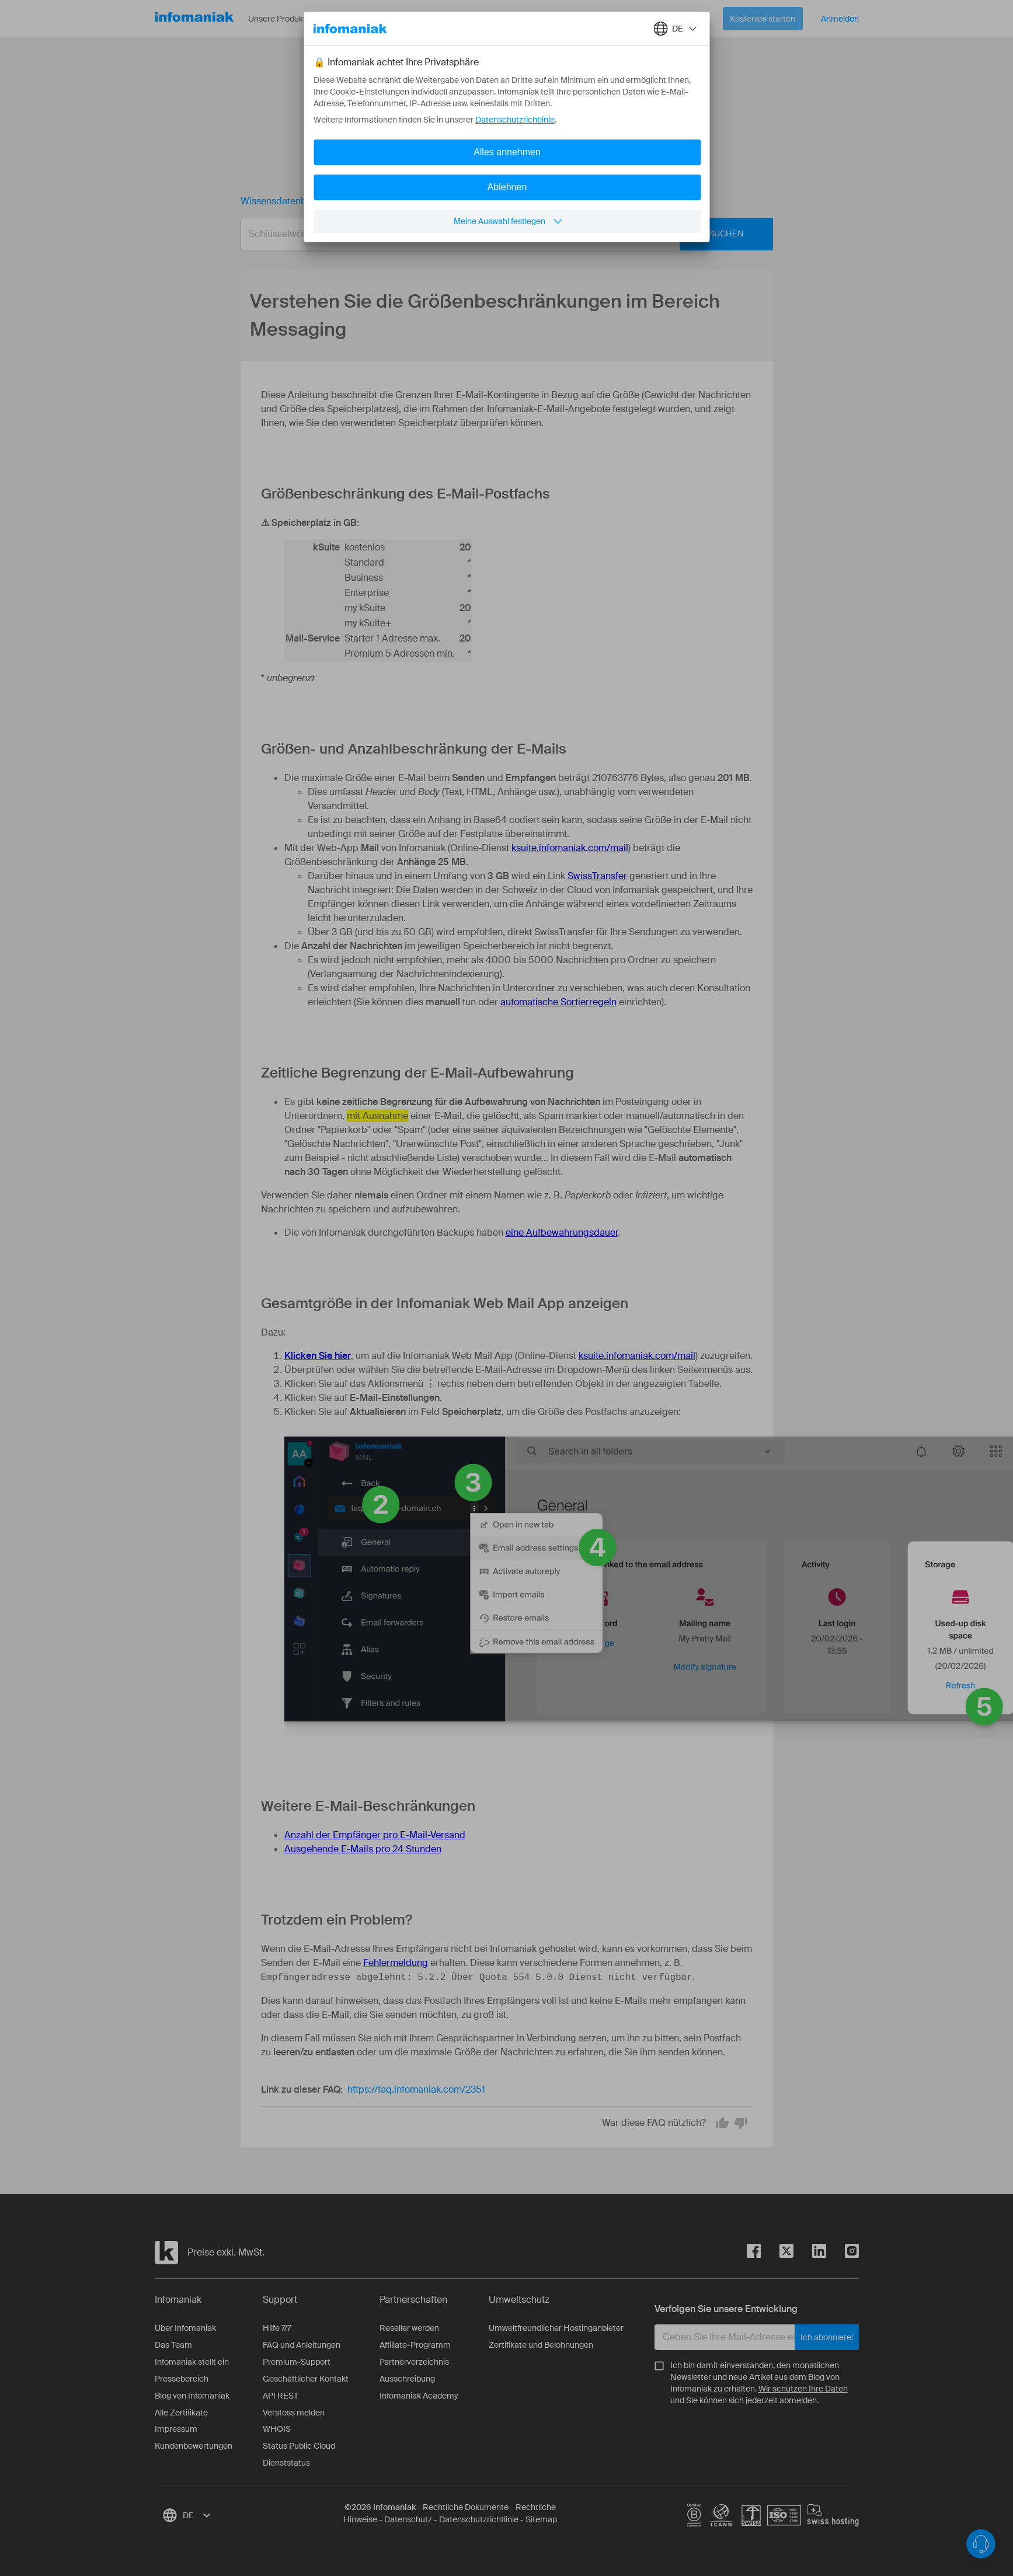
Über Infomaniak (185, 2328)
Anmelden (840, 18)
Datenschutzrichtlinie (478, 2519)
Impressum (176, 2429)
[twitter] (777, 2253)
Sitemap (541, 2519)
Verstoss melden (294, 2412)
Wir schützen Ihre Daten (803, 2388)
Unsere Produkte (287, 19)
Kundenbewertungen (193, 2446)
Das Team (173, 2345)
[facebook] (754, 2253)
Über (429, 19)
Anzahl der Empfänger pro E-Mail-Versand (374, 1835)
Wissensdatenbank (281, 201)
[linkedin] (809, 2253)
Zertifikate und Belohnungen (541, 2345)
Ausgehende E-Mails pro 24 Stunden (362, 1849)
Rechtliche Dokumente (466, 2507)
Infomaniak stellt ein (192, 2362)
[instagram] (842, 2253)
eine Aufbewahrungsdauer (562, 1232)
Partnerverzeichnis (414, 2362)
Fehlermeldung (395, 1963)
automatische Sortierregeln (558, 1002)
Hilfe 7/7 (277, 2328)
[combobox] (498, 234)
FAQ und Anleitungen (301, 2345)
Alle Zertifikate (181, 2412)
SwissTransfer (597, 876)
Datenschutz (408, 2519)
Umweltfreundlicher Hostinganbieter (556, 2328)
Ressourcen (369, 19)
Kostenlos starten (762, 18)
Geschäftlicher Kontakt (306, 2378)
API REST (280, 2395)
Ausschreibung (407, 2378)
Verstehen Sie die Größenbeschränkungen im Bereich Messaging (484, 201)
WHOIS (277, 2429)
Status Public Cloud (299, 2446)
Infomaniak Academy (419, 2395)
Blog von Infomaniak (192, 2395)
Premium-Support (296, 2362)
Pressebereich (181, 2378)
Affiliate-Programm (415, 2345)
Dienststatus (286, 2463)
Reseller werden (409, 2328)
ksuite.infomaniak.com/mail (569, 848)
